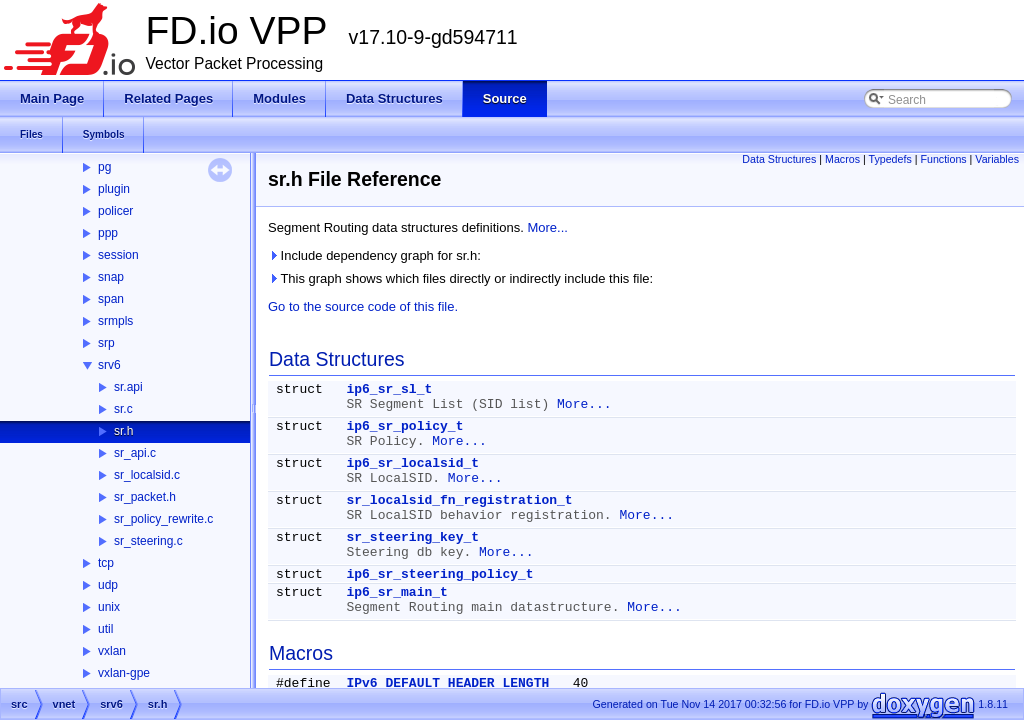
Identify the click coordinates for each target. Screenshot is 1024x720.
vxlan (112, 651)
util (105, 629)
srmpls (115, 321)
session (118, 255)
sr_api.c (135, 453)
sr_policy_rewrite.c (163, 519)
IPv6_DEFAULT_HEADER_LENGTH (447, 683)
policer (115, 211)
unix (109, 607)
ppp (108, 233)
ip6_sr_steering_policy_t (439, 574)
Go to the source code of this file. (363, 306)
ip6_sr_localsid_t (412, 463)
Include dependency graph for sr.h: (374, 255)
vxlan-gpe (124, 673)
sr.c (123, 409)
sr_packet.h (145, 497)
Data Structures (779, 159)
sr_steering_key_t (412, 537)
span (111, 299)
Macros (842, 159)
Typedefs (890, 159)
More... (547, 227)
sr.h (123, 431)
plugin (114, 189)
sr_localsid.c (147, 475)
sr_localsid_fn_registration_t (459, 500)
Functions (943, 159)
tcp (106, 563)
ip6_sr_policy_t (404, 426)
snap (111, 277)
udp (108, 585)
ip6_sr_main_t (396, 592)
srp (106, 343)
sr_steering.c (148, 541)
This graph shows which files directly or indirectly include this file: (460, 278)
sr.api (128, 387)
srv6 (109, 365)
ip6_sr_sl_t (389, 389)
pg (104, 167)
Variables (997, 159)
